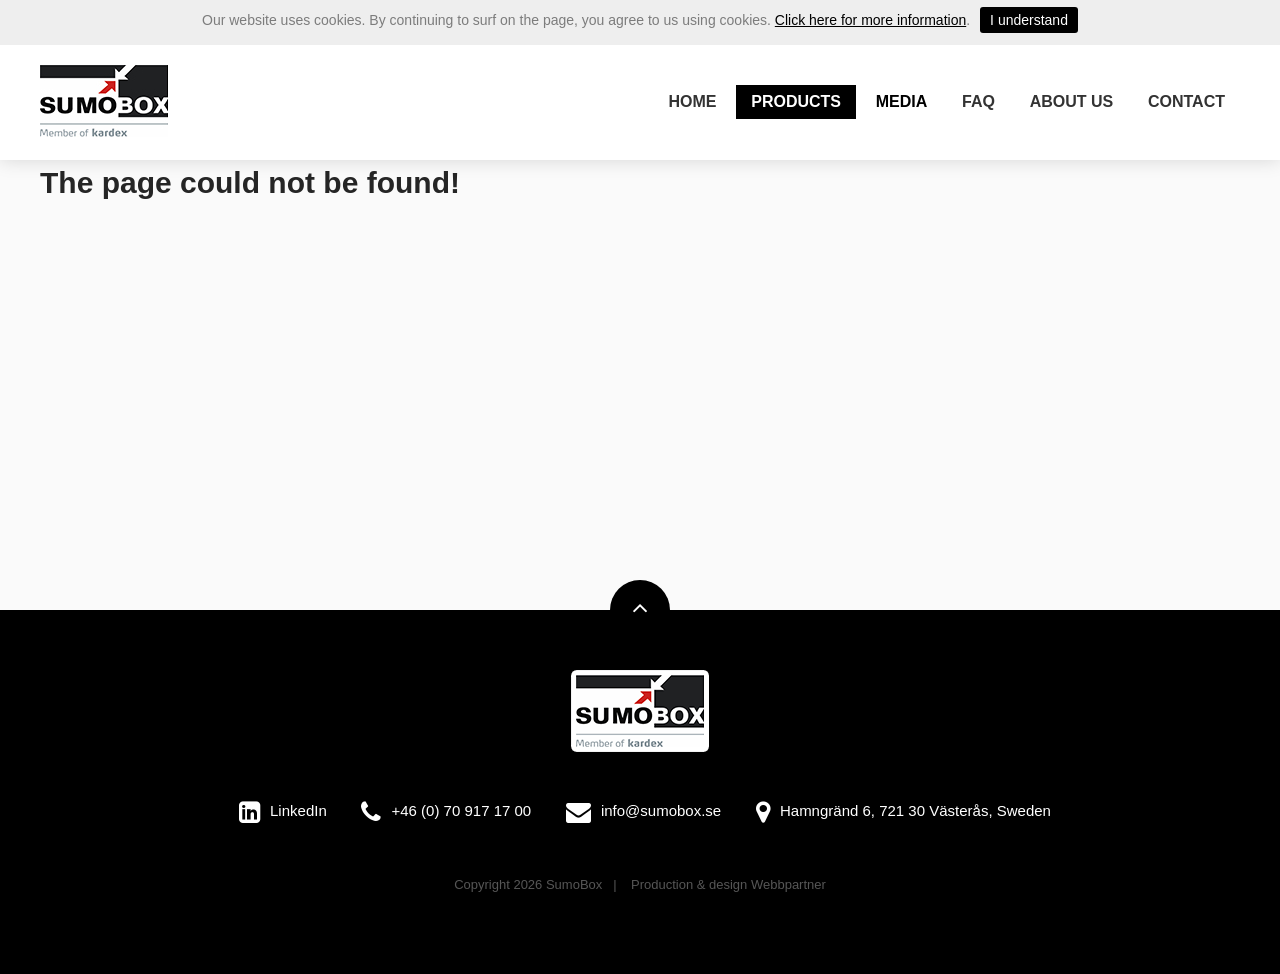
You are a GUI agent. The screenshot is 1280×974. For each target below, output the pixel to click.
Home (693, 101)
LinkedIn (298, 810)
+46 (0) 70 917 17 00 (461, 810)
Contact (1186, 101)
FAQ (978, 101)
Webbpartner (788, 884)
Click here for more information (870, 20)
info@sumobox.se (661, 810)
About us (1072, 101)
